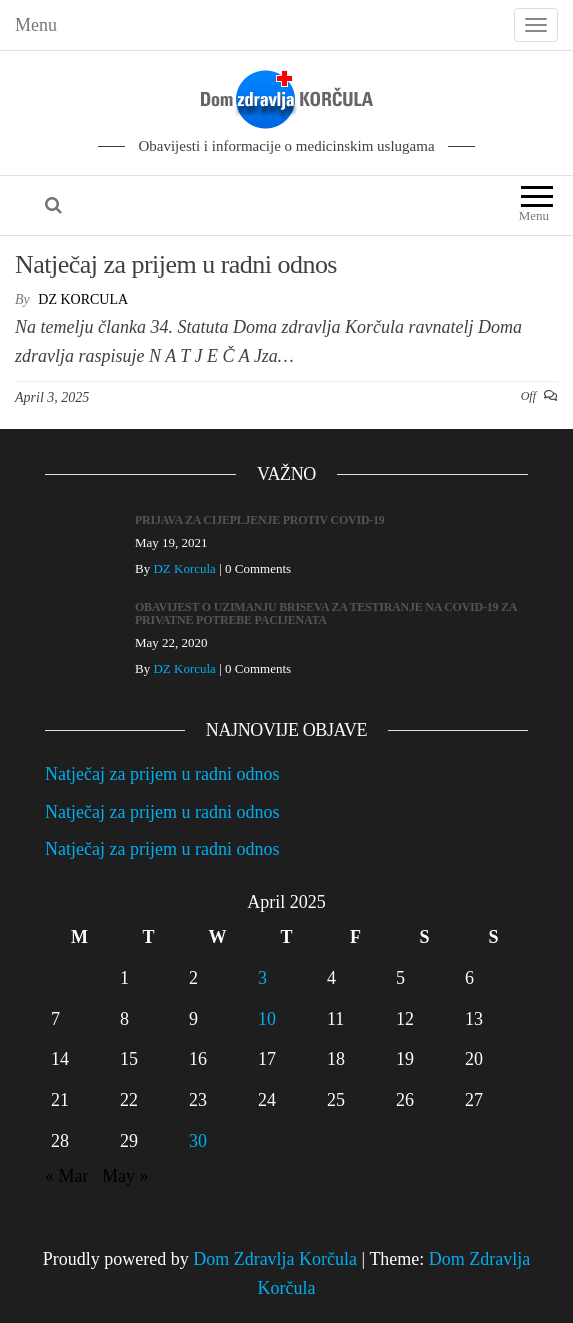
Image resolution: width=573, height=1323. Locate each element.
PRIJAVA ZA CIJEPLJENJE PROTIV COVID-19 (260, 520)
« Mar (67, 1176)
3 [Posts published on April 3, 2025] (262, 978)
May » (125, 1176)
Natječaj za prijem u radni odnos (176, 264)
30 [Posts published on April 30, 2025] (198, 1141)
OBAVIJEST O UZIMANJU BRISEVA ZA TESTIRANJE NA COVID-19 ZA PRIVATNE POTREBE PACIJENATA (326, 613)
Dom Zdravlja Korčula (275, 1259)
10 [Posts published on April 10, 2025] (267, 1019)
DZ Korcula (83, 299)
